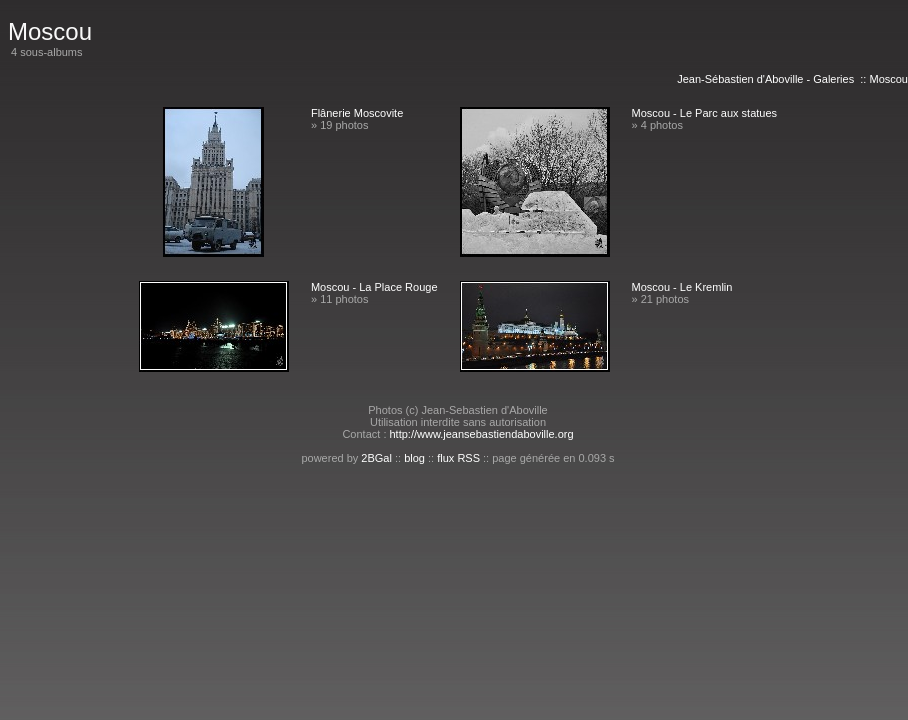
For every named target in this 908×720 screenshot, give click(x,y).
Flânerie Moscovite (357, 113)
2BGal (376, 458)
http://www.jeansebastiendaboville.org (482, 434)
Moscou (888, 79)
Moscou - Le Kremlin (682, 287)
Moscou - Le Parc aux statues (705, 113)
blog (414, 458)
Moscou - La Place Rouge (374, 287)
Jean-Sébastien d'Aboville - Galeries (765, 79)
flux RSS (458, 458)
